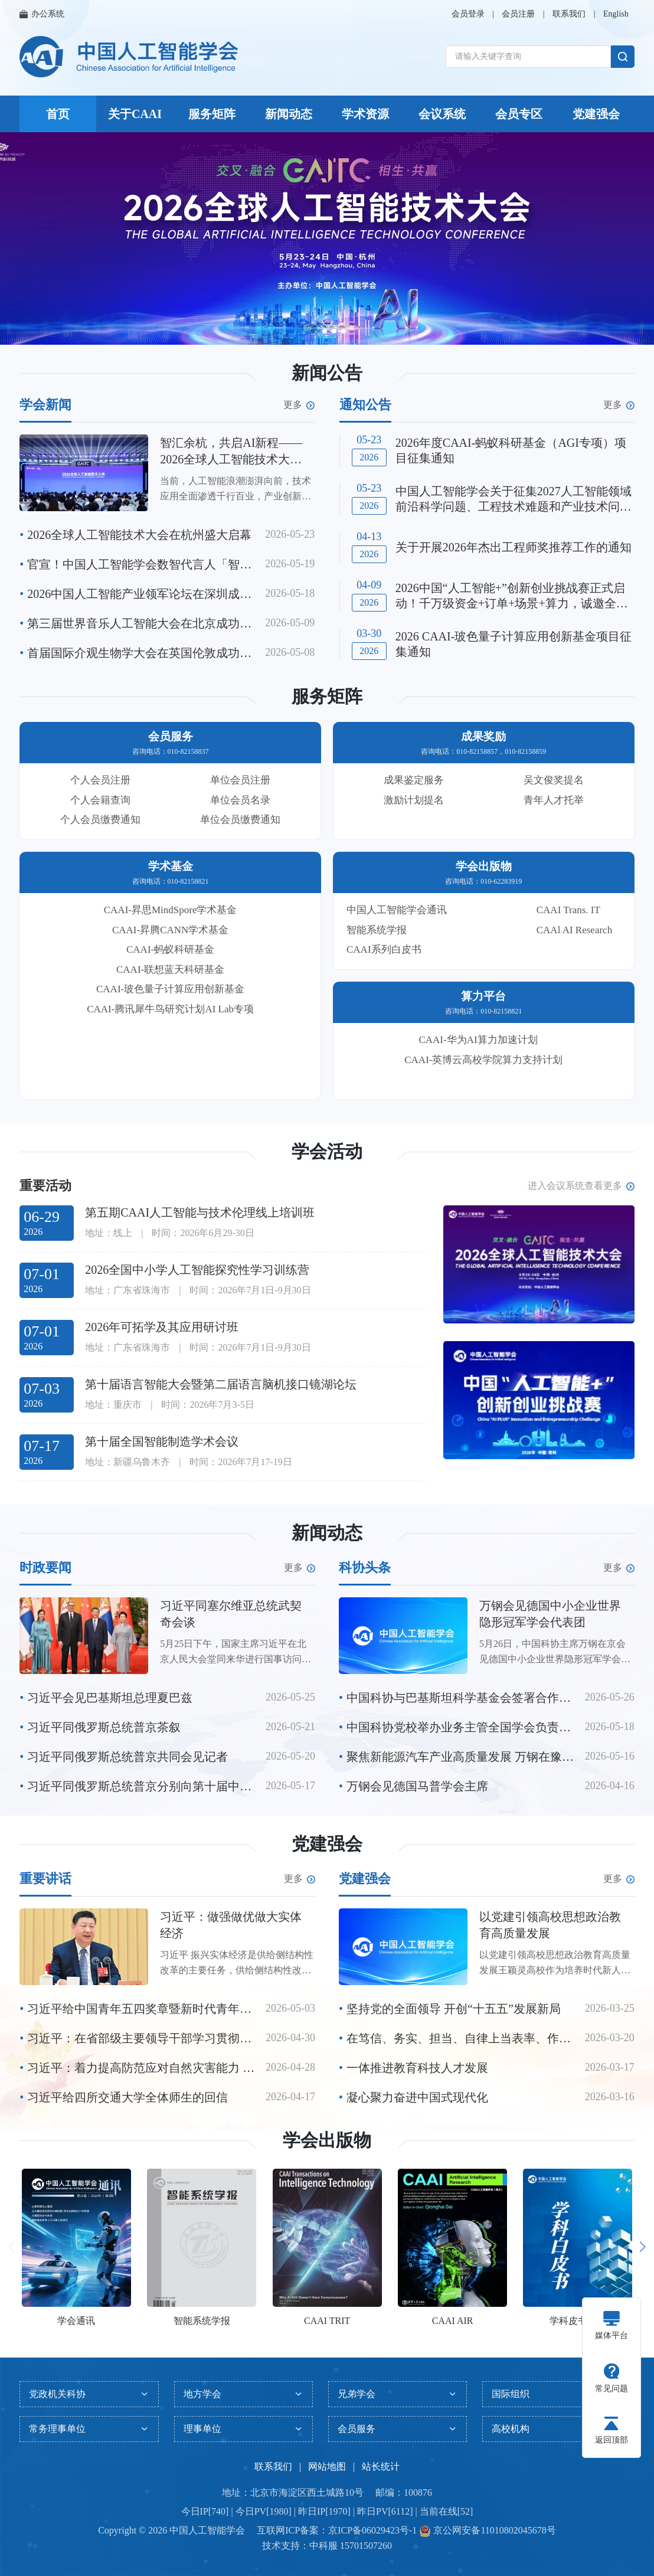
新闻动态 (288, 113)
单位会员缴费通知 (240, 819)
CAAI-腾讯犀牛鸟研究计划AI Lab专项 (170, 1009)
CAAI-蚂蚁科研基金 (170, 949)
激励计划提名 (414, 800)
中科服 (323, 2546)
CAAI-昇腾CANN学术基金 (170, 930)
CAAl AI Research (574, 930)
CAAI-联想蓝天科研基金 (170, 969)
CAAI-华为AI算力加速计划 (477, 1039)
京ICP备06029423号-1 (372, 2530)
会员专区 (518, 113)
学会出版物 (327, 2140)
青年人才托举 (554, 800)
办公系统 (41, 13)
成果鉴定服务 (414, 780)
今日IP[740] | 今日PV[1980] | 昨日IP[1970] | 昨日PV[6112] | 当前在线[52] (327, 2511)
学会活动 (327, 1151)
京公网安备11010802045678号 (493, 2530)
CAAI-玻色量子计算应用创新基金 (170, 989)
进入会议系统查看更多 (581, 1186)
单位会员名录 (240, 800)
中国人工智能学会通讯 (396, 910)
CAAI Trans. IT (568, 910)
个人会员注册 (100, 780)
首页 (58, 113)
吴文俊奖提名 (554, 780)
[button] (312, 331)
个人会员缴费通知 (100, 819)
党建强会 (596, 113)
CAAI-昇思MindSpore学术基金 (170, 910)
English (616, 13)
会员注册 (518, 13)
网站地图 (327, 2466)
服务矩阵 (212, 113)
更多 (299, 405)
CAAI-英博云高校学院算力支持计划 (483, 1059)
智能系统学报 (376, 930)
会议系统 (442, 113)
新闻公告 (327, 373)
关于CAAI (135, 113)
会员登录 (468, 13)
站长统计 (381, 2466)
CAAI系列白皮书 (383, 949)
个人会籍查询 (100, 800)
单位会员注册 (240, 780)
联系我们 (569, 13)
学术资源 (365, 113)
